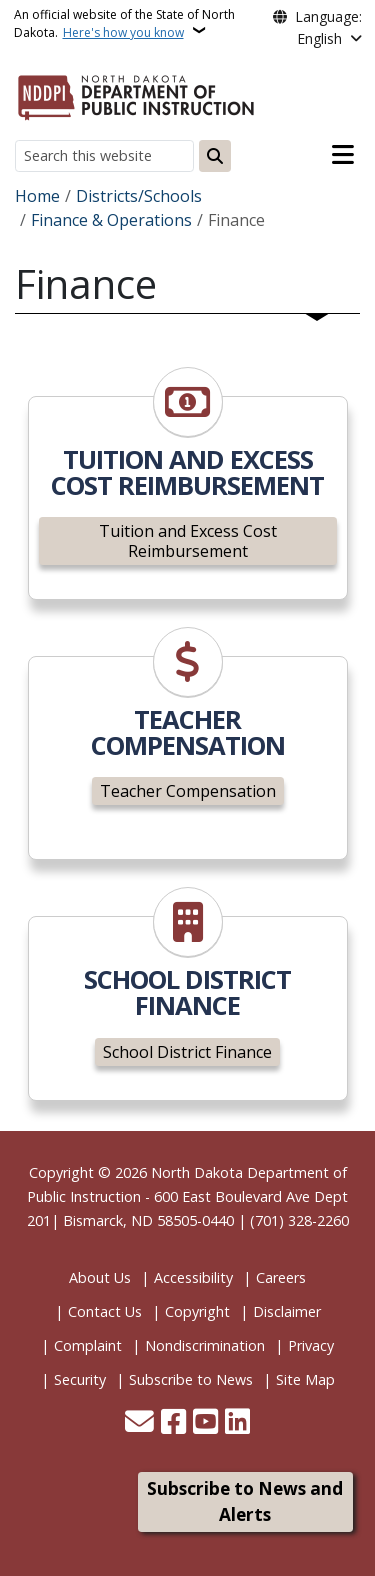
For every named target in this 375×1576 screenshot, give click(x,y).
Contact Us (105, 1311)
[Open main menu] (343, 155)
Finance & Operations (111, 220)
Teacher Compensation (188, 791)
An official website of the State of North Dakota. (124, 23)
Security (80, 1379)
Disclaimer (287, 1311)
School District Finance (187, 1052)
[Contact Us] (139, 1423)
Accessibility (193, 1277)
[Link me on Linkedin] (237, 1423)
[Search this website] (104, 155)
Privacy (311, 1345)
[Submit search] (215, 156)
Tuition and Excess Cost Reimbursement (188, 541)
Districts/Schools (139, 196)
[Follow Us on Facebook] (173, 1423)
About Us (100, 1277)
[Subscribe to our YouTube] (205, 1423)
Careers (281, 1277)
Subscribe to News (191, 1379)
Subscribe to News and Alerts (245, 1501)
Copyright (197, 1311)
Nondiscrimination (205, 1345)
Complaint (88, 1345)
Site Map (305, 1379)
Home (37, 196)
